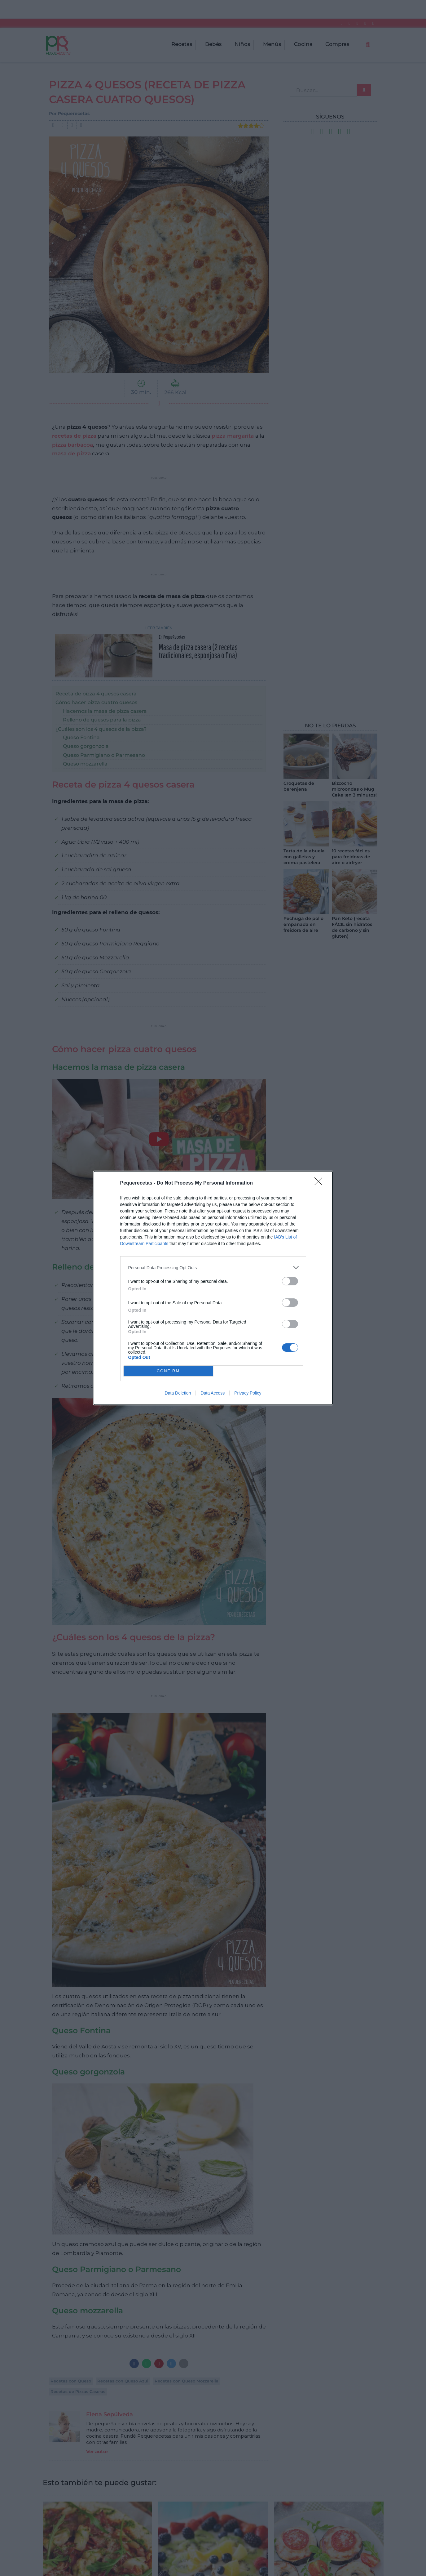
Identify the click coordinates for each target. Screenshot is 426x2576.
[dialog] (213, 1288)
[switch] (290, 1281)
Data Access (212, 1393)
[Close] (320, 1183)
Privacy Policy (247, 1393)
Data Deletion (178, 1393)
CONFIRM (168, 1371)
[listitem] (213, 1267)
